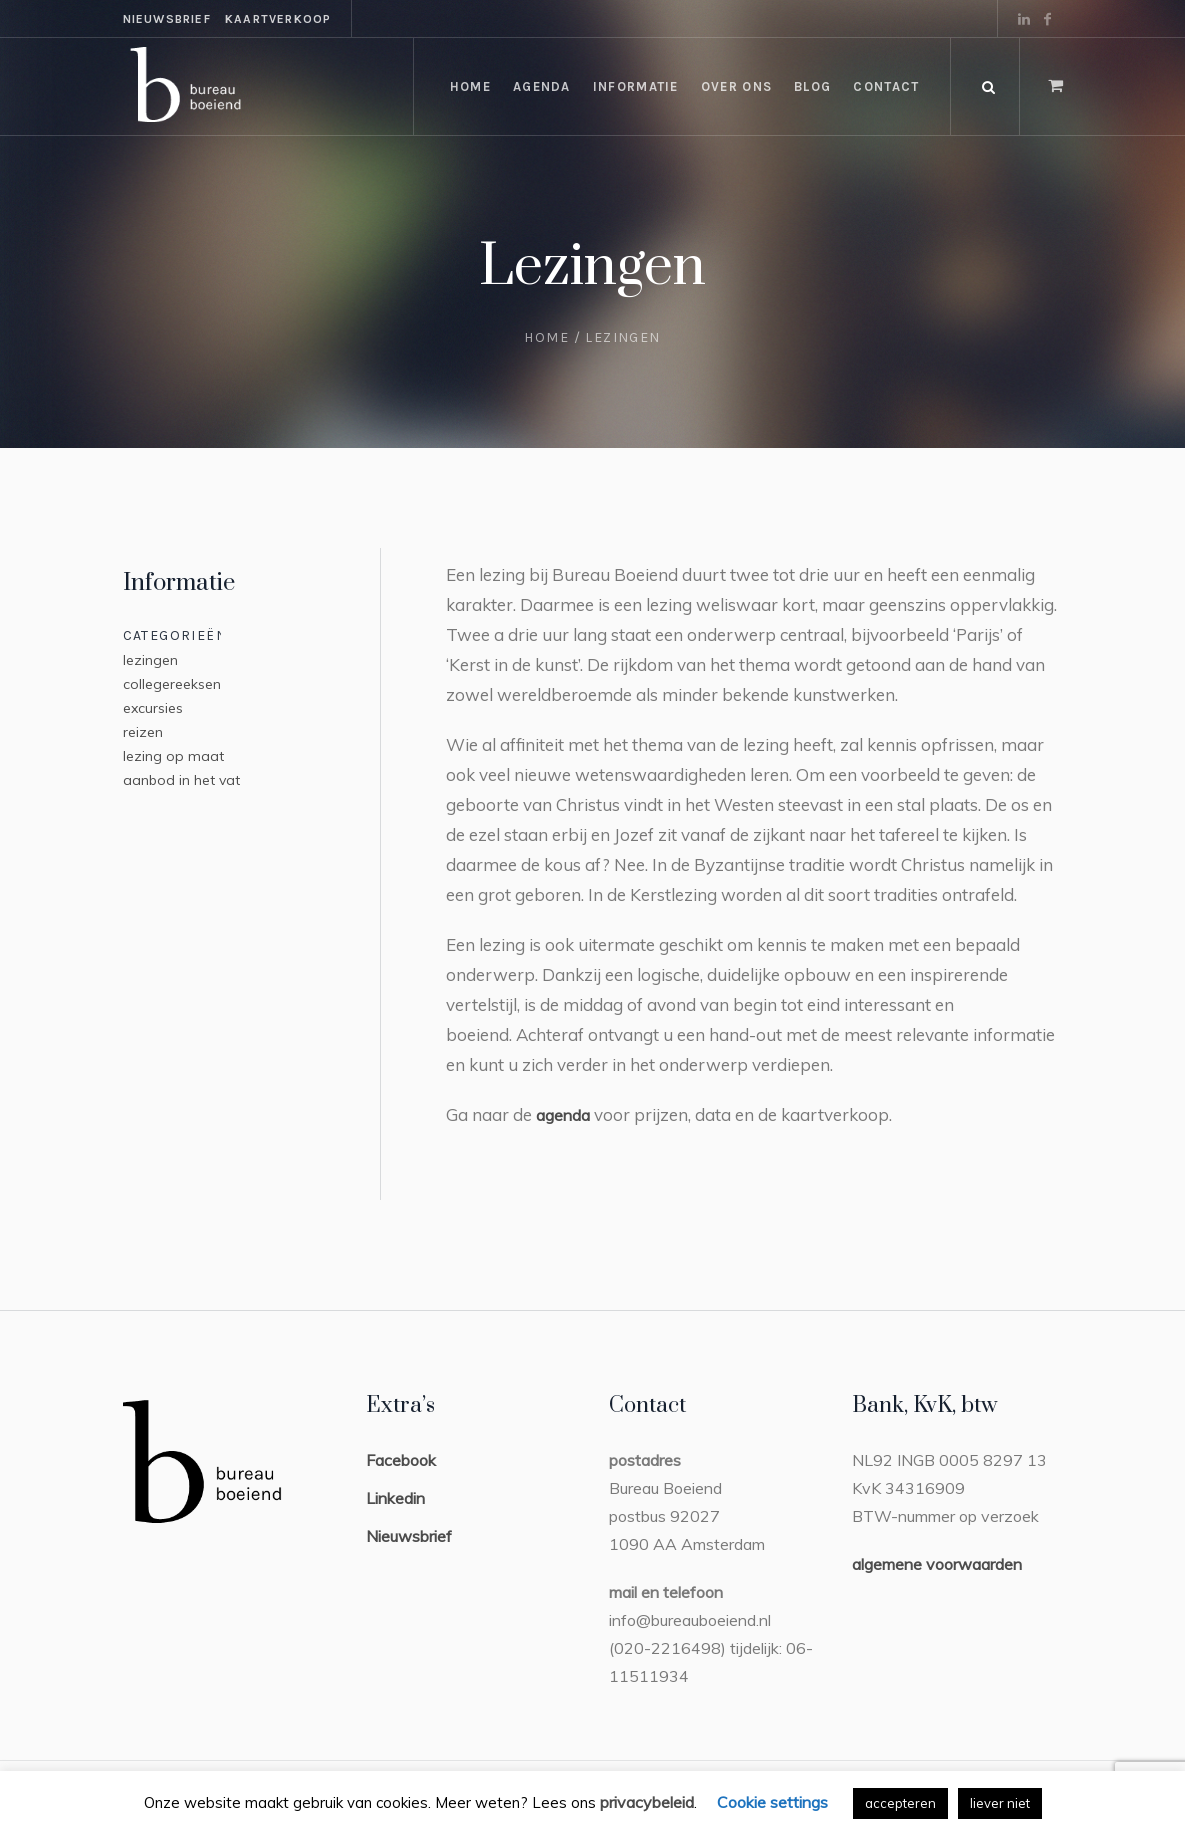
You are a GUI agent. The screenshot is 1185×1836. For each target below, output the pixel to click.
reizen (143, 732)
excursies (153, 708)
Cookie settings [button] (772, 1802)
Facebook (401, 1460)
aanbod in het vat (181, 780)
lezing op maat (173, 756)
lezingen (150, 660)
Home (546, 337)
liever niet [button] (1000, 1803)
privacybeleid (647, 1802)
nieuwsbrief (167, 19)
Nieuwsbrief (409, 1536)
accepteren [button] (900, 1803)
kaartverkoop (278, 19)
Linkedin (395, 1498)
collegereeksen (172, 684)
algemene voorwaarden (937, 1564)
